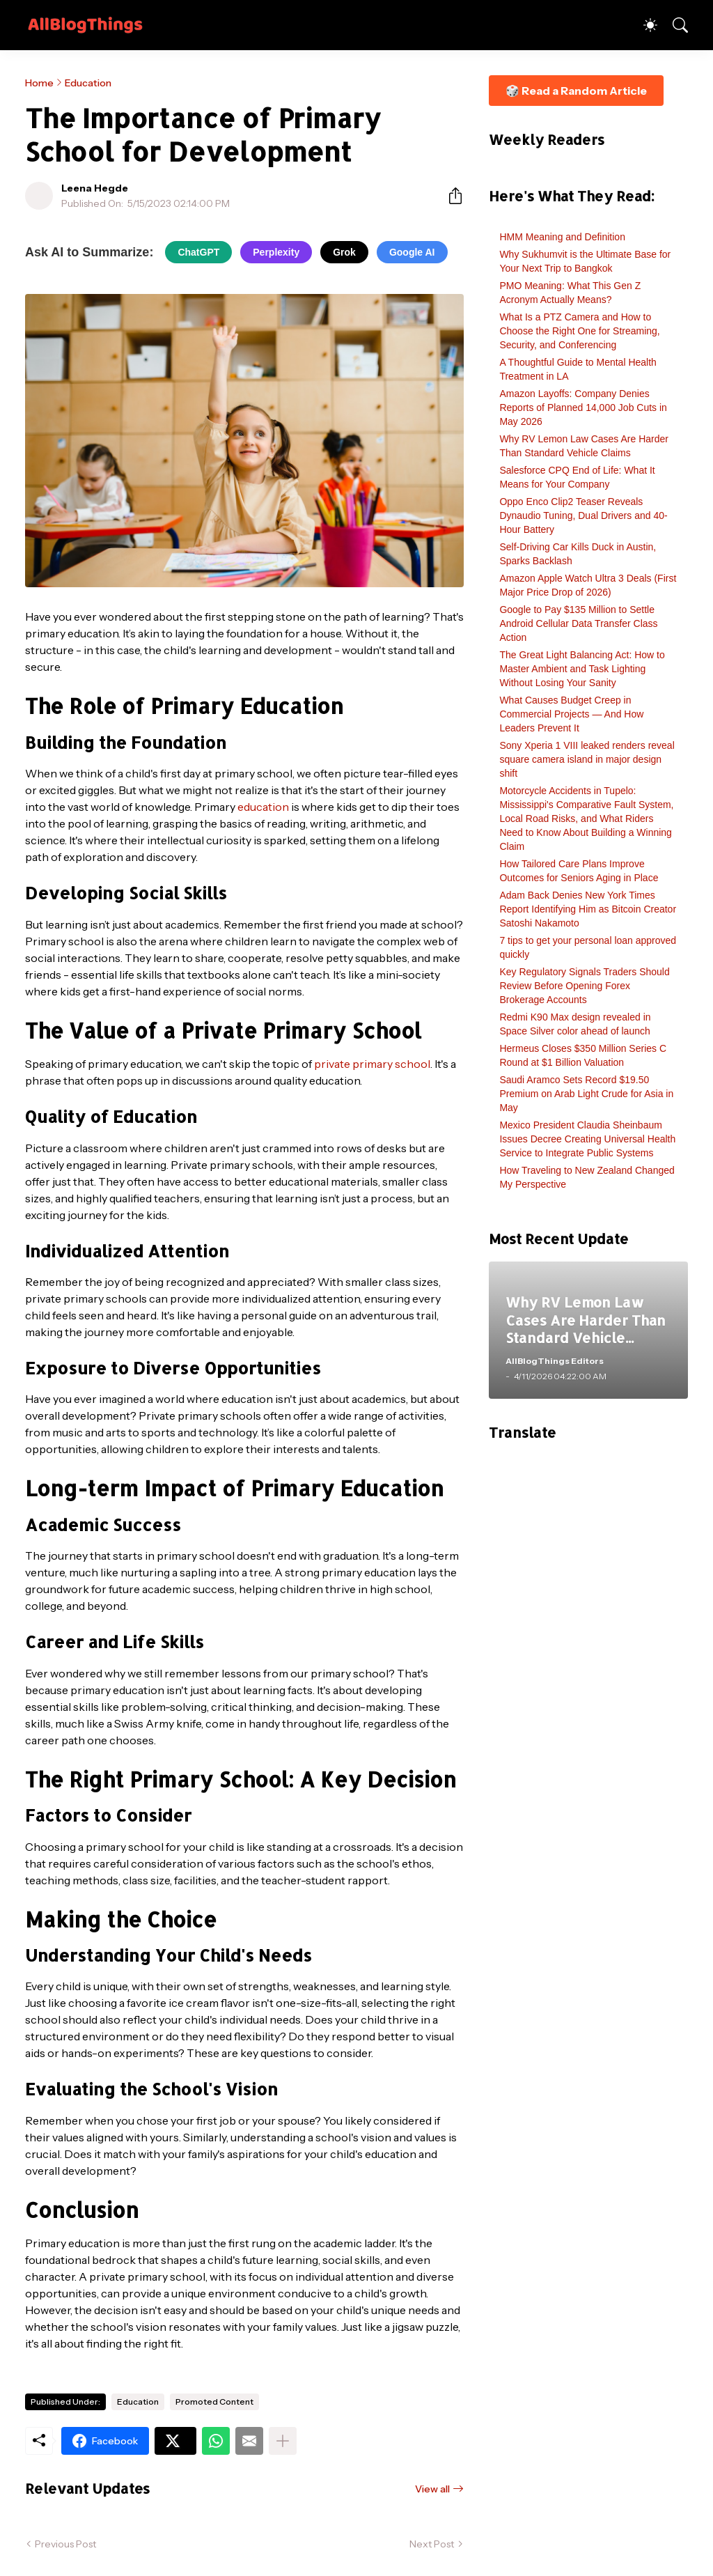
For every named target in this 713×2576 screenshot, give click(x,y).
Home (39, 83)
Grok (344, 252)
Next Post (431, 2544)
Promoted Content (214, 2401)
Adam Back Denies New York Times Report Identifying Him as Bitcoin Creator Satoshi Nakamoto (587, 909)
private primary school (372, 1064)
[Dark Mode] (643, 25)
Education (88, 83)
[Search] (674, 25)
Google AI (412, 252)
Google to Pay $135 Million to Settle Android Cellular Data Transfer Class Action (578, 623)
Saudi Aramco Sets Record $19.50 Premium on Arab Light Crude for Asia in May (586, 1093)
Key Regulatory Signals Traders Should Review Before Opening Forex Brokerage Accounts (584, 985)
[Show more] (283, 2441)
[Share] (450, 196)
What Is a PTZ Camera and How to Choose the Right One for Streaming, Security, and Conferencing (579, 330)
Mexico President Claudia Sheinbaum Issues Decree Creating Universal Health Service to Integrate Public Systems (587, 1138)
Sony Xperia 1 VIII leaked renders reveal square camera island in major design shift (586, 759)
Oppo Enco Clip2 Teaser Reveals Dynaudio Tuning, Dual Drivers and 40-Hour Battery (583, 515)
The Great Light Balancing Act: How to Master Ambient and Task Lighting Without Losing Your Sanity (581, 668)
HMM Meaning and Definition (562, 236)
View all (432, 2489)
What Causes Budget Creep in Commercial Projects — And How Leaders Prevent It (571, 714)
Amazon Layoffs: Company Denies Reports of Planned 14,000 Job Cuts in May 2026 (583, 407)
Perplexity (276, 252)
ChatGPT (198, 252)
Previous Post (65, 2544)
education (263, 807)
